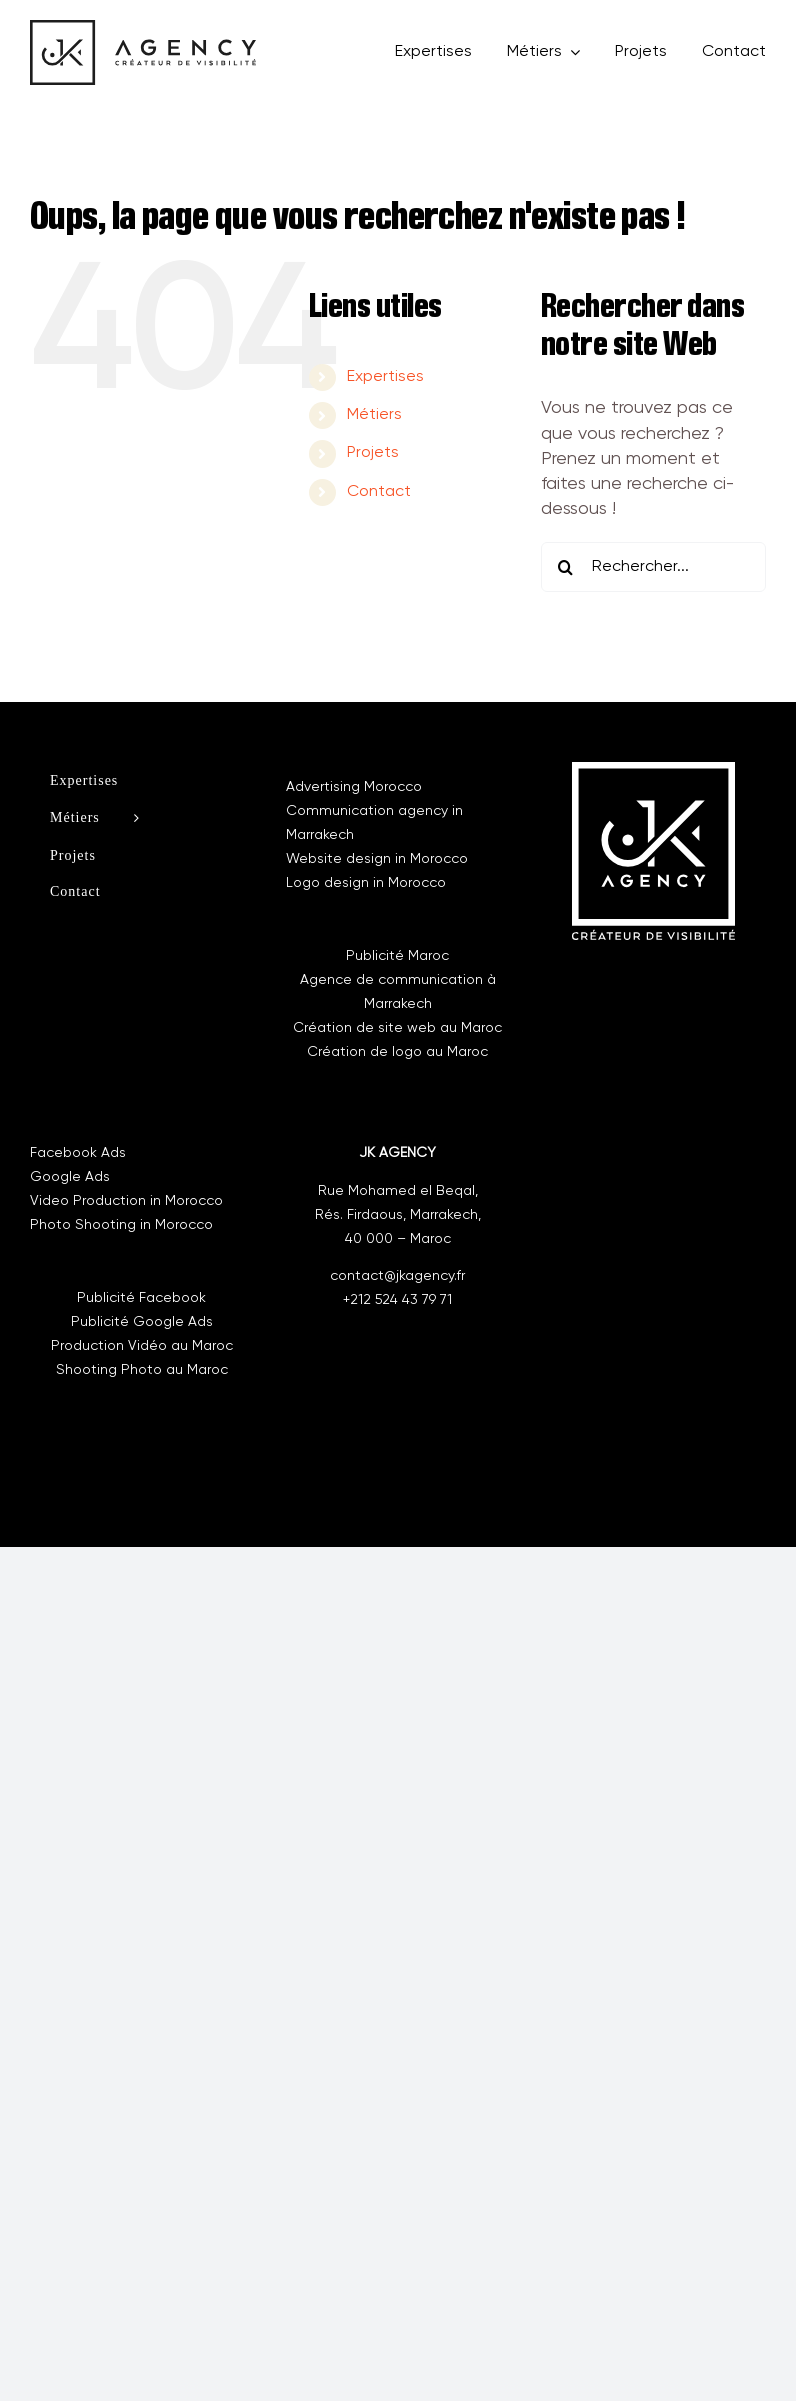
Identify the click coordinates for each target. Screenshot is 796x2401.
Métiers (374, 415)
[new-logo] (143, 29)
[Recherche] (566, 567)
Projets (373, 453)
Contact (379, 492)
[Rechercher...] (653, 567)
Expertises (385, 377)
